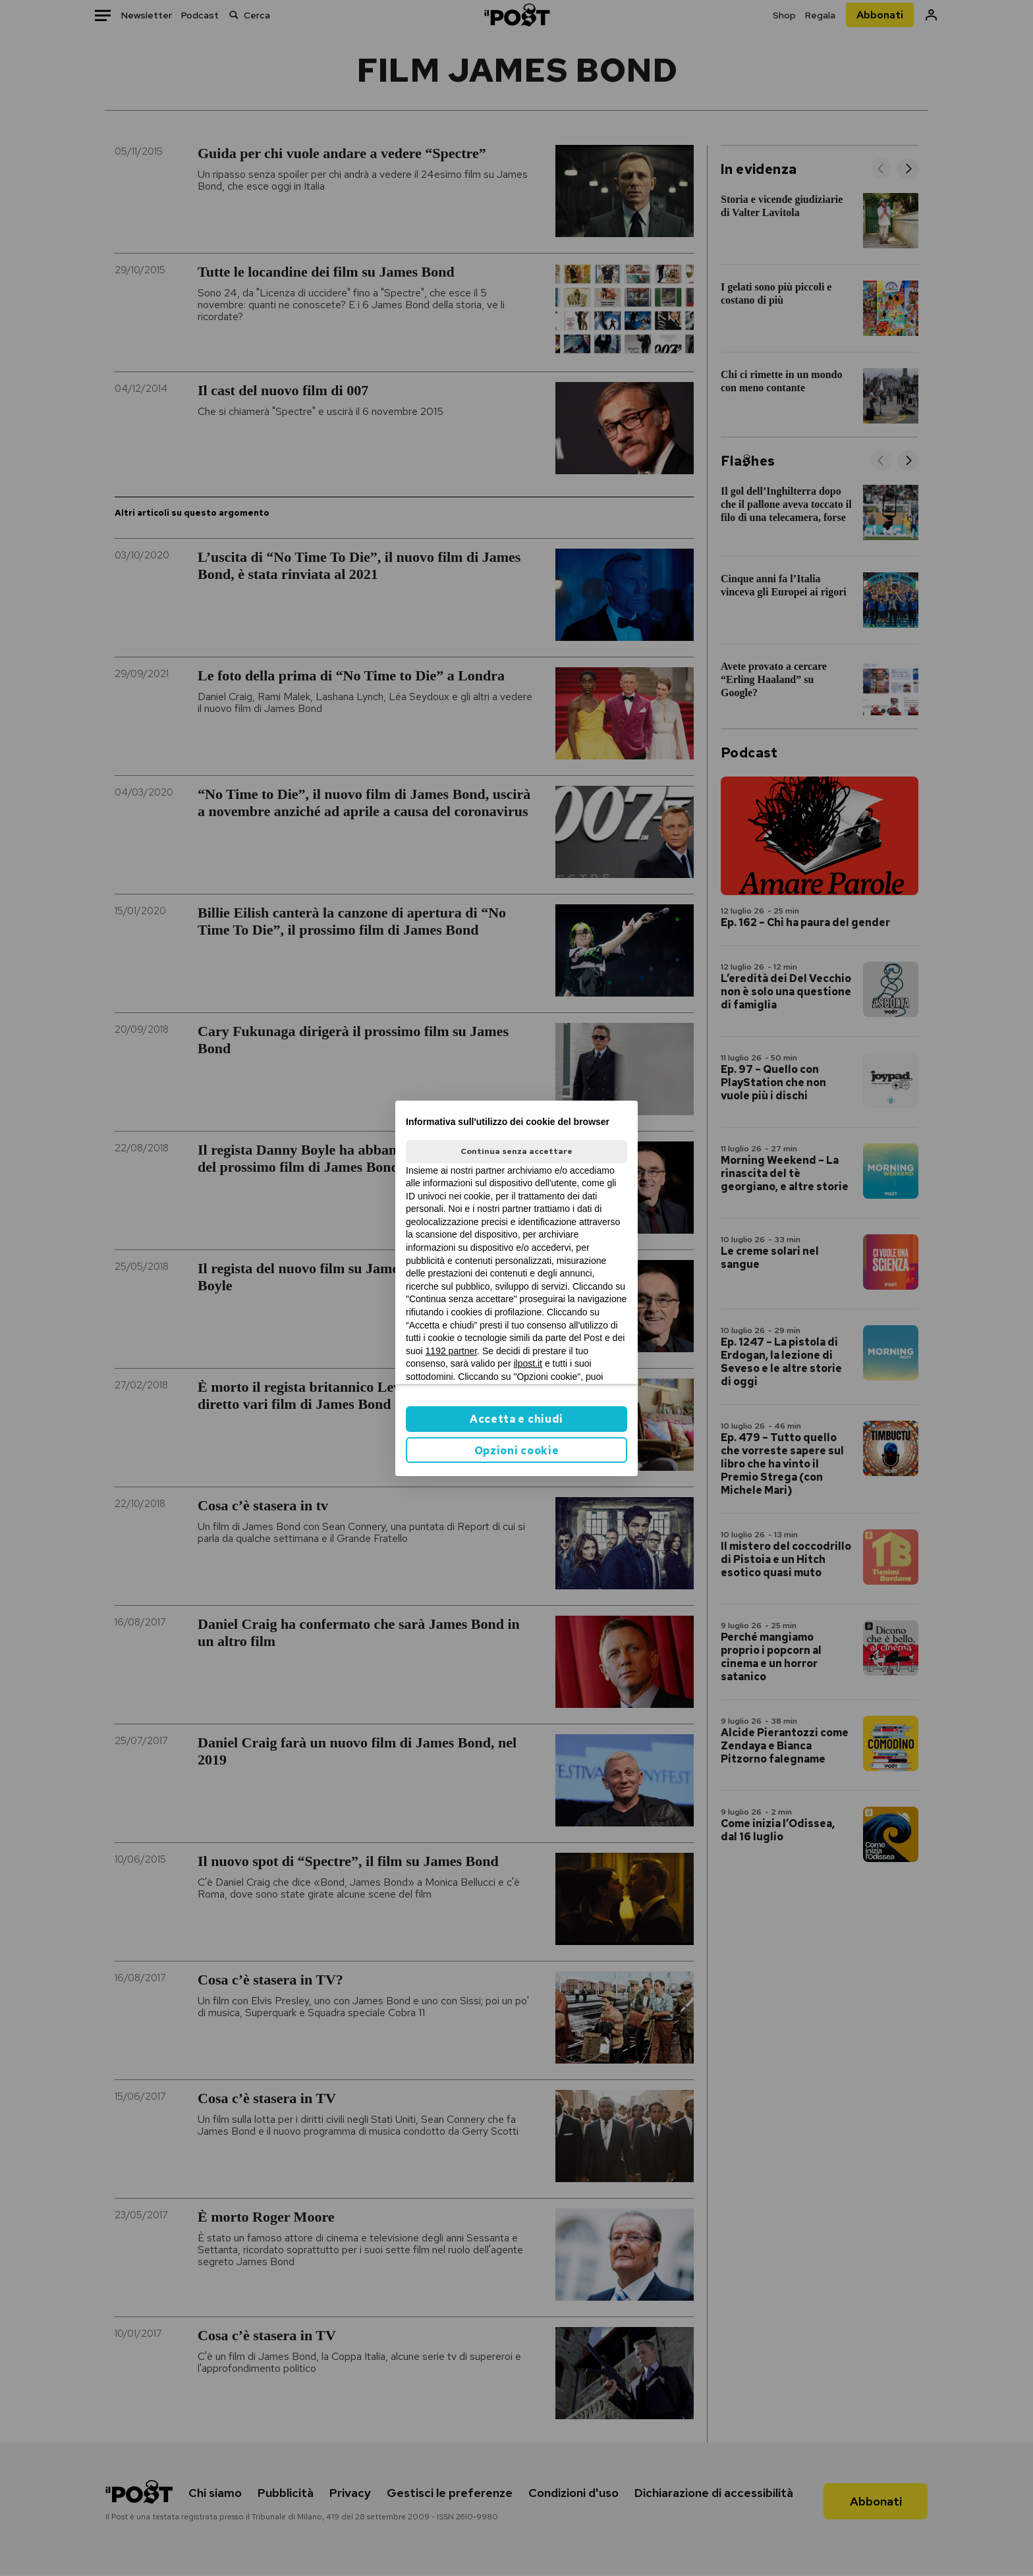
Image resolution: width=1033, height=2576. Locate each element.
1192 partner (452, 1351)
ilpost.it (527, 1363)
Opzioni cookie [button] (516, 1451)
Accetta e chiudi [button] (516, 1419)
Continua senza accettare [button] (516, 1151)
